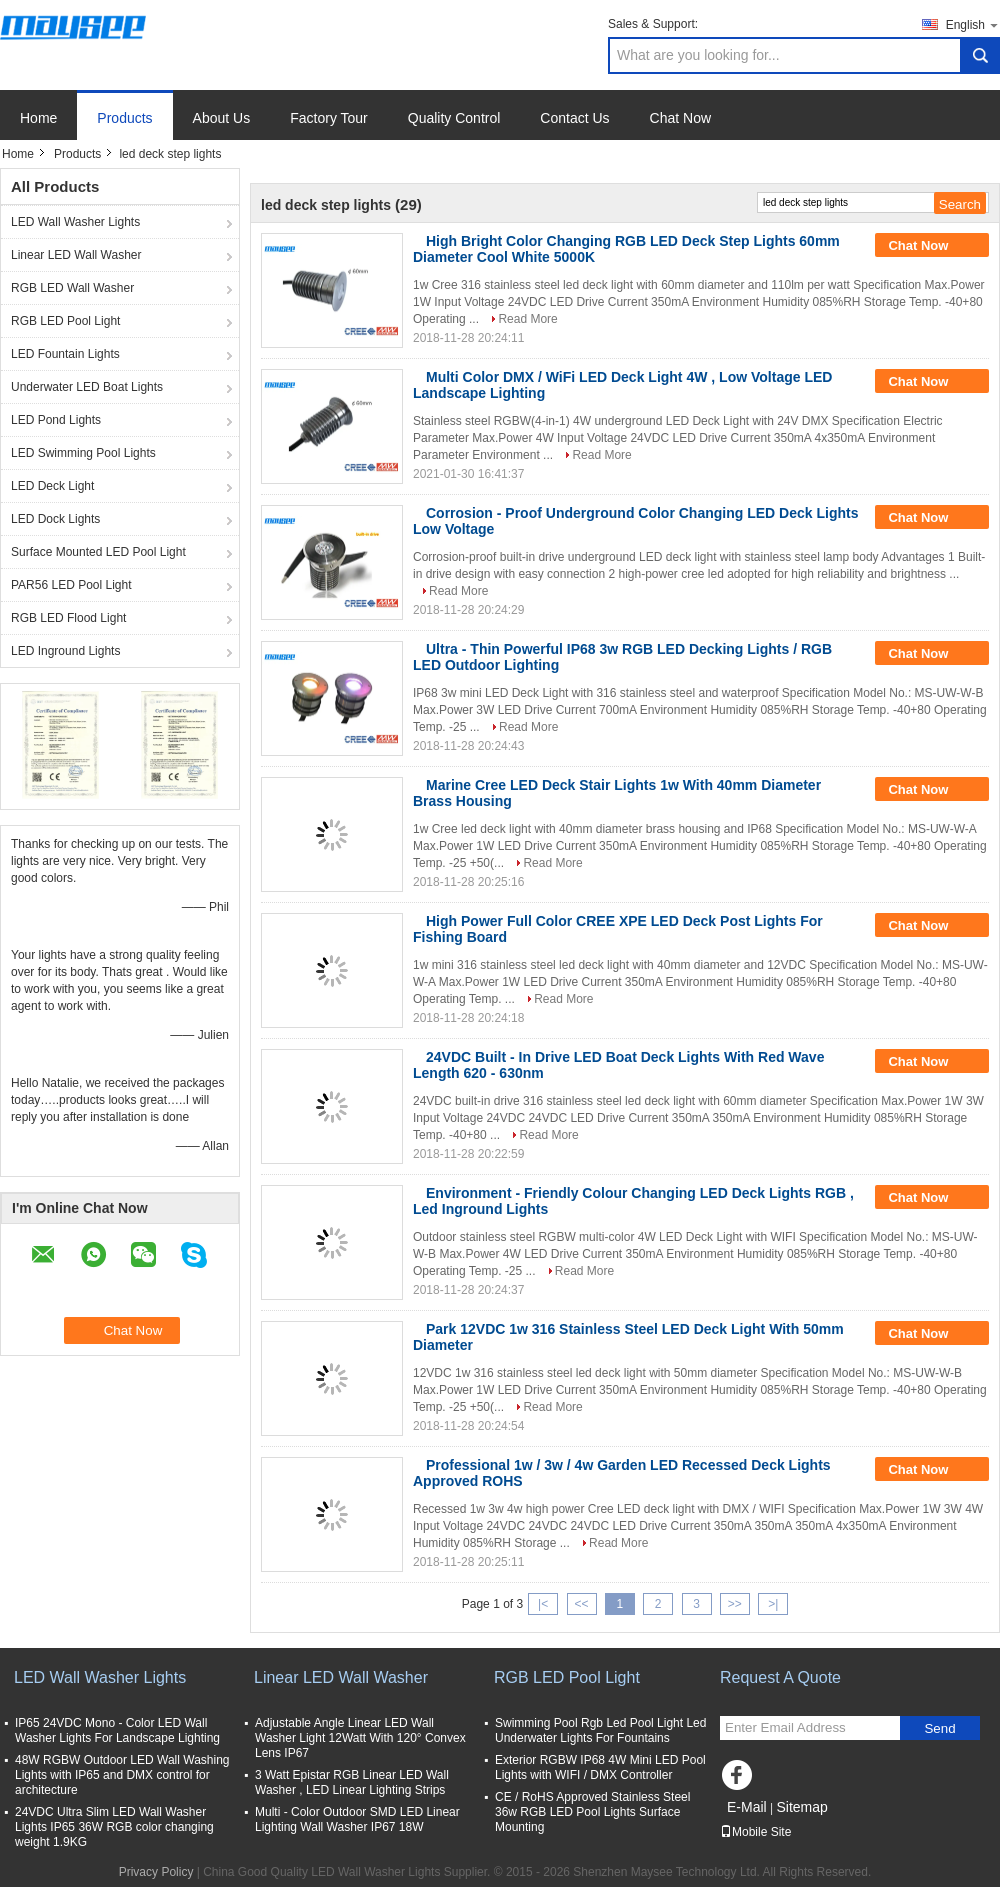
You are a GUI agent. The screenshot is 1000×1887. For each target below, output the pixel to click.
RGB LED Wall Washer (72, 288)
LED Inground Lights (65, 651)
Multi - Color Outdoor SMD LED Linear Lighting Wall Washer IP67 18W (357, 1819)
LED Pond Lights (56, 420)
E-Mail (747, 1807)
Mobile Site (755, 1832)
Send (939, 1728)
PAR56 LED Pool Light (71, 585)
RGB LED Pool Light (65, 321)
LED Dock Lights (55, 519)
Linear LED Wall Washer (76, 255)
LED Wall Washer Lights (75, 222)
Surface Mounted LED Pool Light (98, 552)
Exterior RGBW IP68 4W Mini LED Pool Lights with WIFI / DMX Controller (600, 1767)
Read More (527, 319)
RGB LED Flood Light (68, 618)
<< (581, 1604)
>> (735, 1604)
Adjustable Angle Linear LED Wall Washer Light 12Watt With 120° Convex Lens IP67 (360, 1738)
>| (773, 1604)
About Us (222, 118)
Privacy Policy (156, 1872)
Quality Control (454, 118)
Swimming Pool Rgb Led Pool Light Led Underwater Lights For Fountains (600, 1730)
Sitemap (801, 1807)
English (973, 24)
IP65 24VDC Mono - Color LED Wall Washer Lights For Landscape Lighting (117, 1730)
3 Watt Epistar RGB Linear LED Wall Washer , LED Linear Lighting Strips (352, 1782)
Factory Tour (329, 118)
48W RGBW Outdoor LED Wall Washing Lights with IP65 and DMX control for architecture (122, 1775)
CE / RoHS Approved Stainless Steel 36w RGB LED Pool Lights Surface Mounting (592, 1812)
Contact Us (574, 118)
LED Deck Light (52, 486)
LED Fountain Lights (65, 354)
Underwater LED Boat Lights (87, 387)
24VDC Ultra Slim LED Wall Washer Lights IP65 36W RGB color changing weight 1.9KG (114, 1827)
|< (543, 1604)
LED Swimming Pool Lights (83, 453)
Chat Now (680, 118)
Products (124, 118)
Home (38, 118)
